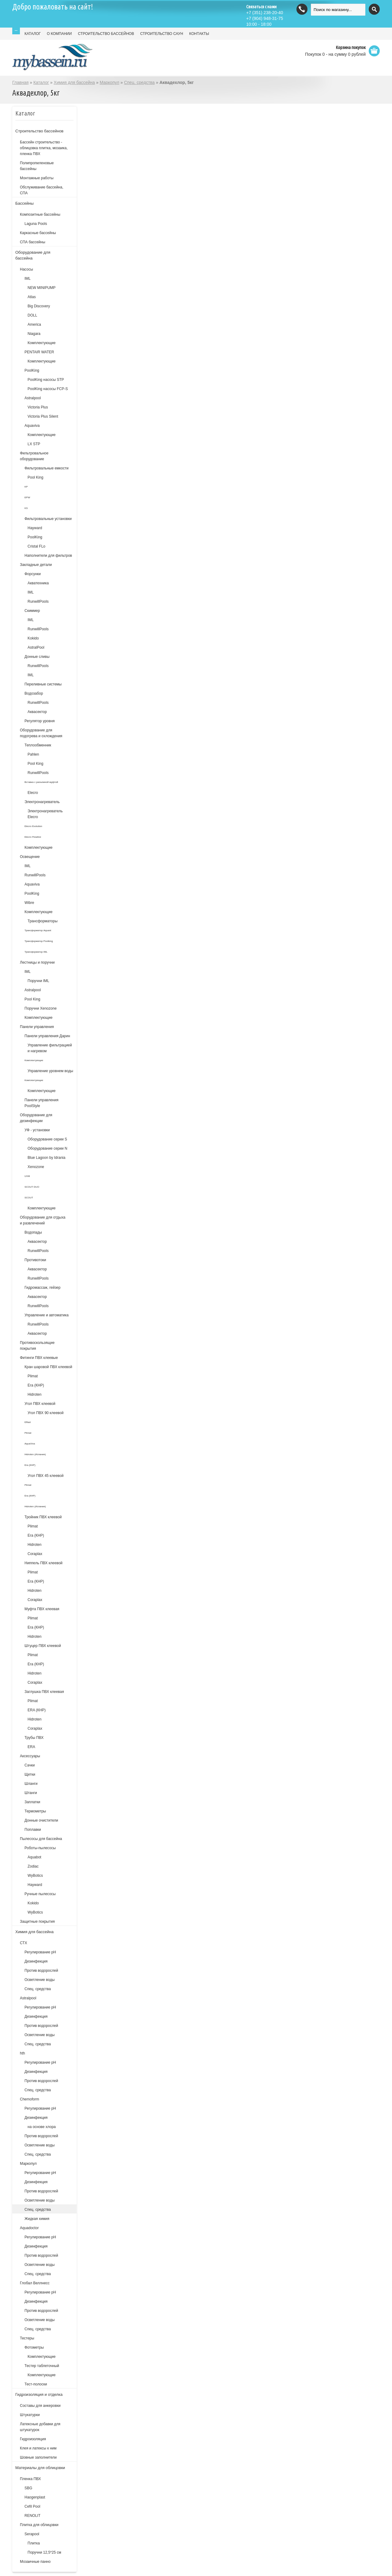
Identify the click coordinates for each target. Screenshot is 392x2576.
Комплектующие (41, 343)
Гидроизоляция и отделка (38, 2394)
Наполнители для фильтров (48, 555)
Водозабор (33, 693)
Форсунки (32, 574)
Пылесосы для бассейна (41, 1839)
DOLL (32, 315)
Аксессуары (30, 1756)
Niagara (34, 334)
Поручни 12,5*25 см (44, 2552)
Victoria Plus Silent (43, 416)
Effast (27, 1422)
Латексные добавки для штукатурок (40, 2427)
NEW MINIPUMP (41, 288)
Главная (20, 82)
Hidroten (34, 1394)
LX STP (34, 444)
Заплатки (32, 1802)
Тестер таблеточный (41, 2366)
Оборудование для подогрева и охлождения (41, 733)
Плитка (34, 2543)
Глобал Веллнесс (35, 2283)
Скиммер (32, 611)
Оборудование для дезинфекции (36, 1118)
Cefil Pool (32, 2506)
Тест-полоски (35, 2384)
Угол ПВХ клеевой (39, 1404)
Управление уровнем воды (50, 1071)
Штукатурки (30, 2415)
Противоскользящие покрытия (37, 1346)
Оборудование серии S (47, 1139)
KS (26, 508)
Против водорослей (41, 1970)
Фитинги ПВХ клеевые (39, 1358)
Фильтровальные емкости (46, 468)
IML (27, 278)
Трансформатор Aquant (37, 930)
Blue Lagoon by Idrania (46, 1157)
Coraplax (35, 1554)
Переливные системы (43, 684)
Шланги (30, 1783)
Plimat (33, 1376)
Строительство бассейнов (39, 131)
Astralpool (32, 398)
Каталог (41, 82)
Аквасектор (37, 712)
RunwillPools (38, 601)
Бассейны (24, 203)
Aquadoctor (29, 2228)
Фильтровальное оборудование (34, 456)
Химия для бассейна (74, 82)
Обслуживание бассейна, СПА (41, 190)
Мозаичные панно (35, 2561)
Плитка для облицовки (39, 2525)
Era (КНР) (36, 1385)
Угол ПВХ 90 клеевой (45, 1413)
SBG (28, 2488)
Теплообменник (37, 745)
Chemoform (29, 2099)
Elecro (33, 793)
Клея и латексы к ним (38, 2448)
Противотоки (35, 1260)
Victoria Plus (38, 407)
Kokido (33, 638)
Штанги (30, 1793)
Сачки (29, 1765)
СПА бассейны (32, 242)
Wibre (29, 903)
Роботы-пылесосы (40, 1848)
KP (26, 486)
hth (22, 2053)
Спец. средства (139, 82)
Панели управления (37, 1027)
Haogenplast (34, 2497)
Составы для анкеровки (40, 2405)
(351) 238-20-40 (264, 12)
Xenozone (36, 1167)
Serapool (31, 2534)
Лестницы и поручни (37, 962)
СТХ (23, 1943)
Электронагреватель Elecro (45, 814)
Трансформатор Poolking (38, 941)
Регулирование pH (40, 2007)
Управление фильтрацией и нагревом (50, 1048)
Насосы (26, 269)
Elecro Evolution (33, 826)
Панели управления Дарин (47, 1036)
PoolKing (31, 370)
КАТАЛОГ (32, 34)
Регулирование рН (40, 1952)
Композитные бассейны (40, 214)
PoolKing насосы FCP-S (48, 389)
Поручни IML (38, 981)
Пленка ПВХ (30, 2479)
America (34, 324)
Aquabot (34, 1857)
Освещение (30, 857)
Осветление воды (39, 1980)
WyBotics (35, 1875)
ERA (31, 1747)
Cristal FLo (36, 546)
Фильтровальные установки (48, 519)
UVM (27, 1176)
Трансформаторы (43, 921)
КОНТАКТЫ (199, 34)
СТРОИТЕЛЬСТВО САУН (161, 34)
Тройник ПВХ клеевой (43, 1517)
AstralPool (36, 647)
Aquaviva (32, 425)
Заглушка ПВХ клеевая (44, 1692)
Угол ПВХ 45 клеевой (45, 1476)
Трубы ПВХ (33, 1738)
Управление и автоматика (46, 1315)
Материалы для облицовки (40, 2467)
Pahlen (33, 754)
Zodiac (33, 1866)
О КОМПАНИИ (59, 34)
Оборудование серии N (47, 1148)
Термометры (35, 1811)
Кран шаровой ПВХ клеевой (48, 1367)
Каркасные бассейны (38, 233)
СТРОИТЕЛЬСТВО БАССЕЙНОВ (106, 34)
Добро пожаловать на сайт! (52, 6)
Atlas (32, 297)
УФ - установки (37, 1130)
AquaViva (29, 1443)
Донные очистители (41, 1820)
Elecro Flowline (32, 837)
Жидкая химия (36, 2219)
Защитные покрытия (37, 1921)
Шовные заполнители (38, 2457)
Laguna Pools (35, 224)
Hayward (35, 528)
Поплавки (32, 1829)
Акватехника (38, 583)
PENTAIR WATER (39, 352)
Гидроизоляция (33, 2439)
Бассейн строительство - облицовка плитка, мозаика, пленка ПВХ (44, 148)
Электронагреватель (42, 802)
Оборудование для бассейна (32, 255)
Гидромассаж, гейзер (42, 1287)
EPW (27, 497)
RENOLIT (32, 2515)
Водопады (33, 1232)
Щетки (29, 1774)
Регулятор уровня (39, 721)
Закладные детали (36, 565)
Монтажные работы (37, 178)
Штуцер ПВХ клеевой (42, 1646)
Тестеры (27, 2338)
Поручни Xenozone (40, 1008)
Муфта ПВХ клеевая (41, 1609)
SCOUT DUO (31, 1187)
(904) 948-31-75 (264, 18)
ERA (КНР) (37, 1710)
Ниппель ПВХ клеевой (43, 1563)
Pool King (35, 477)
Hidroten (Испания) (35, 1454)
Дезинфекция (35, 1961)
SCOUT (28, 1197)
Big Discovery (39, 306)
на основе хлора (42, 2127)
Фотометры (34, 2347)
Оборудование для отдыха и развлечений (42, 1220)
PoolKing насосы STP (46, 379)
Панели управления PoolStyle (41, 1103)
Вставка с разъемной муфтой (41, 782)
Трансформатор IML (35, 951)
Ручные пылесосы (40, 1894)
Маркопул (109, 82)
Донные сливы (37, 656)
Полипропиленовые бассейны (37, 166)
